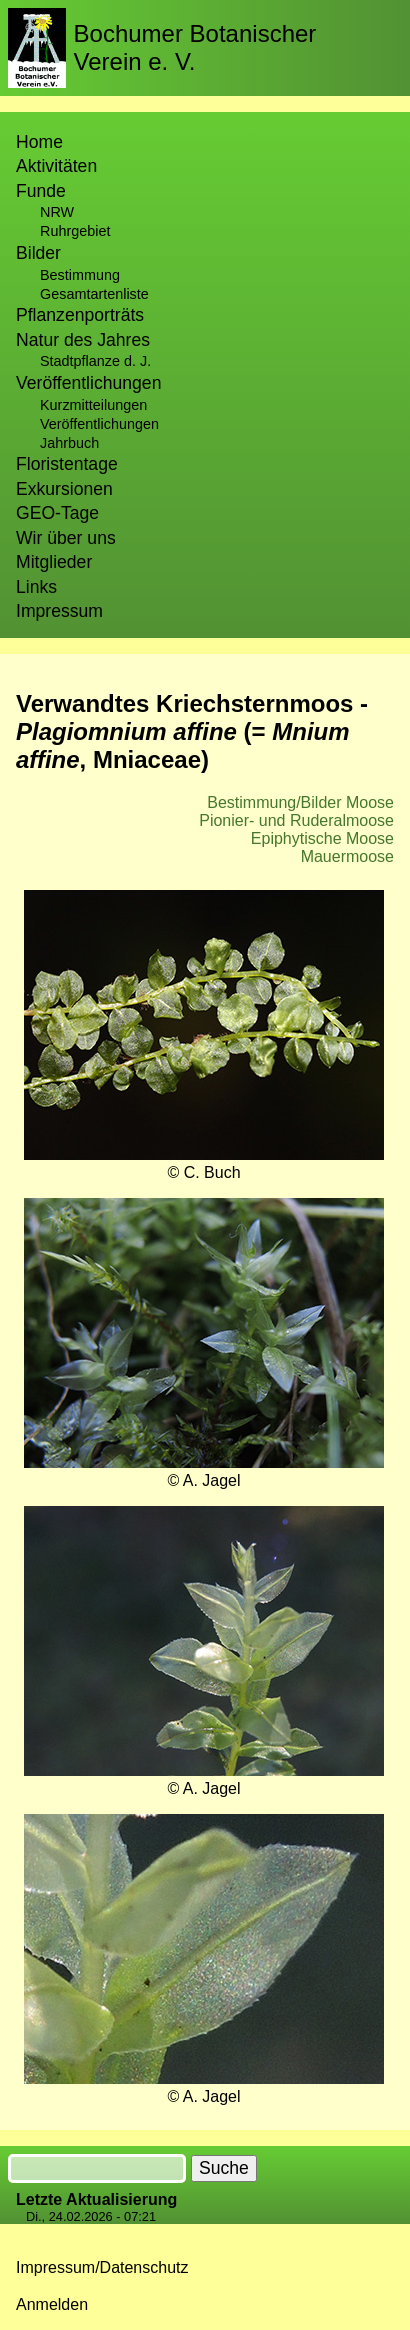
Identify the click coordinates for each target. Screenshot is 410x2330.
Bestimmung (80, 275)
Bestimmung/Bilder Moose (300, 802)
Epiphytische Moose (322, 838)
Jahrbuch (69, 443)
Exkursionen (64, 489)
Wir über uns (66, 538)
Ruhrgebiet (75, 231)
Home (39, 142)
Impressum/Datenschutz (102, 2267)
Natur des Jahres (83, 340)
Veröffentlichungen (99, 424)
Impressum (59, 611)
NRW (57, 212)
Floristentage (67, 464)
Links (36, 587)
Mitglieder (54, 562)
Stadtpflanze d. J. (95, 361)
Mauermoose (347, 856)
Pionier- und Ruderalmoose (296, 820)
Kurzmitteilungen (93, 405)
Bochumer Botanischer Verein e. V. (195, 47)
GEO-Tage (57, 513)
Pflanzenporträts (80, 315)
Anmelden (52, 2304)
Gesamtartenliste (94, 294)
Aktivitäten (56, 166)
